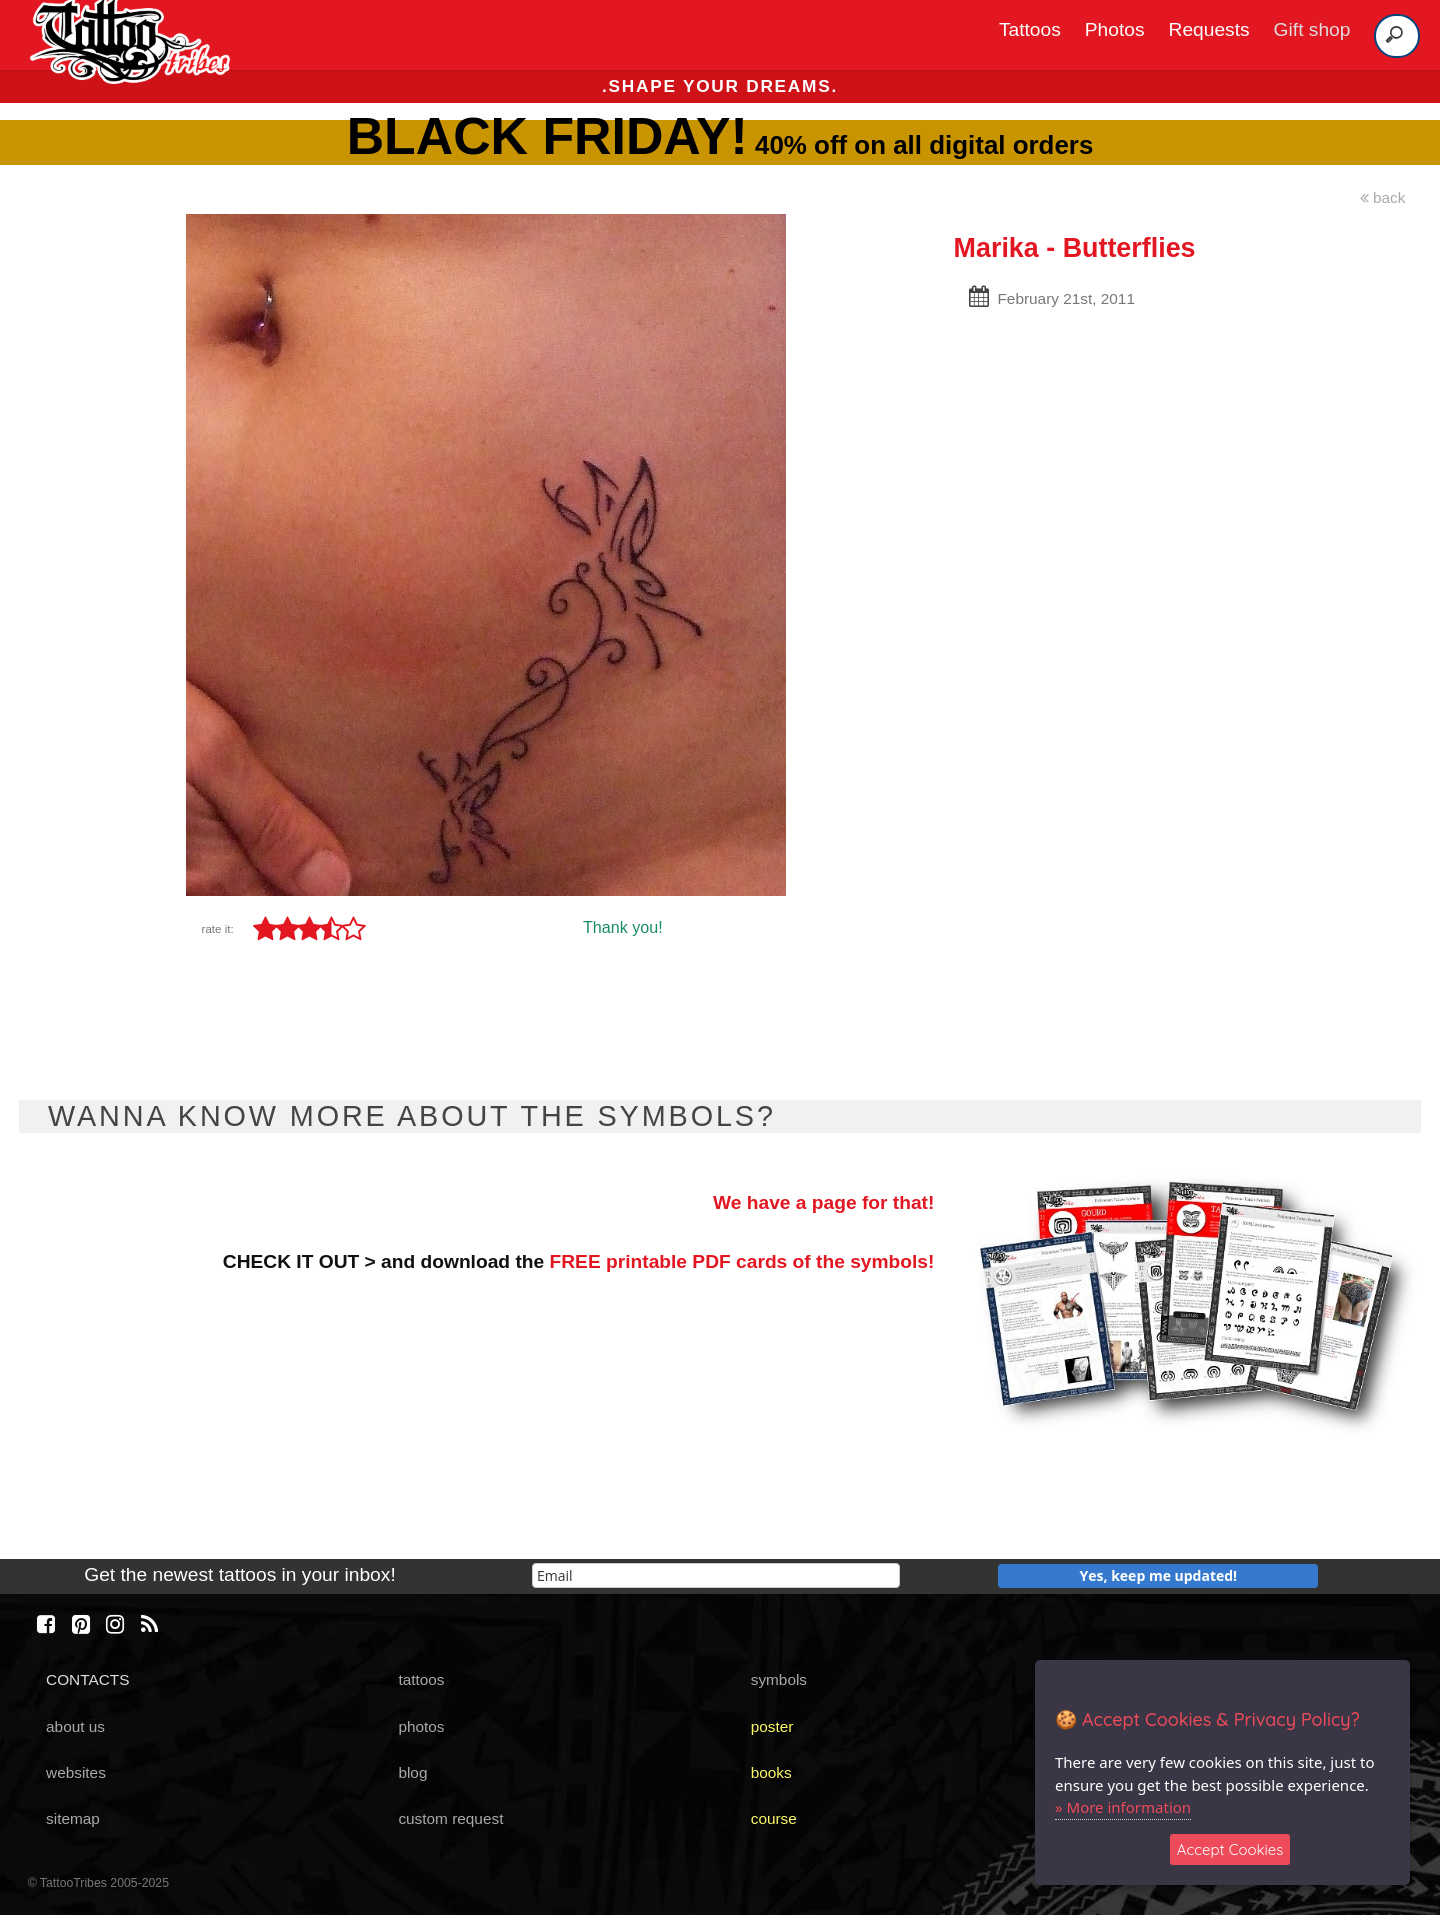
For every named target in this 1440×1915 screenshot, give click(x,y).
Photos (1115, 29)
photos (421, 1726)
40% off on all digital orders (720, 145)
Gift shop (1312, 29)
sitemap (73, 1818)
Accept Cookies (1230, 1849)
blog (412, 1772)
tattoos (421, 1679)
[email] (716, 1575)
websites (76, 1772)
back (1383, 197)
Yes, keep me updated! (1159, 1575)
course (774, 1818)
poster (772, 1726)
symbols (779, 1679)
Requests (1209, 29)
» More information (1123, 1807)
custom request (450, 1818)
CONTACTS (87, 1679)
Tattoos (1030, 29)
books (771, 1772)
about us (75, 1726)
